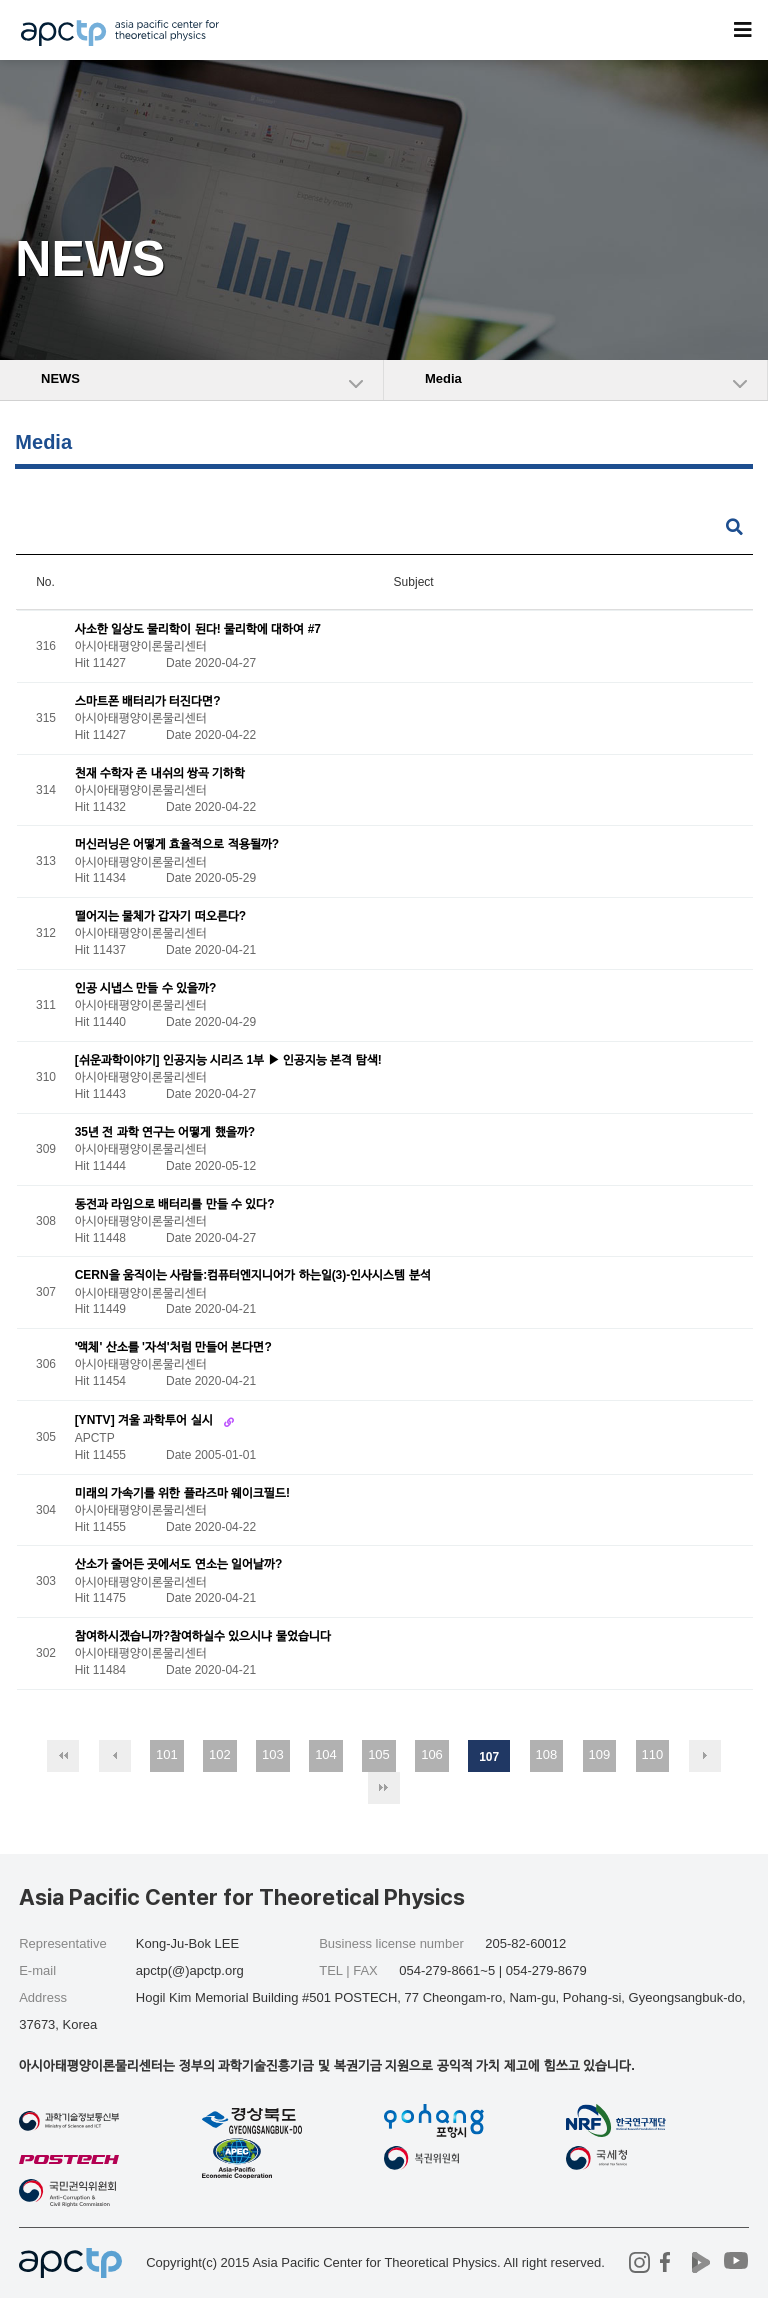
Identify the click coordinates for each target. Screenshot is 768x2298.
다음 (705, 1756)
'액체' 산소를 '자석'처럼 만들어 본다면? (173, 1348)
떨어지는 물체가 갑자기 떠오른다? (160, 917)
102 (220, 1754)
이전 (115, 1756)
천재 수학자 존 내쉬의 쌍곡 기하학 (160, 773)
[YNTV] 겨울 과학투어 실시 (145, 1420)
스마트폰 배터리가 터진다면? (148, 701)
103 (273, 1754)
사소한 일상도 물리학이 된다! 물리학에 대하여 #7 (198, 629)
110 (653, 1754)
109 (600, 1754)
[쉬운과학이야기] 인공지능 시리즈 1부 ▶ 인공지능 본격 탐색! (228, 1060)
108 (547, 1754)
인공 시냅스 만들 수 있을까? (146, 988)
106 (432, 1754)
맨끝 (384, 1788)
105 (379, 1754)
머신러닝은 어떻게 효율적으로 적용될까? (177, 845)
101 (167, 1754)
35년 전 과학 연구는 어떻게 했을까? (165, 1132)
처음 (63, 1756)
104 (326, 1754)
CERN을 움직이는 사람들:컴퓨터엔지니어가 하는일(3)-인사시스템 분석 (253, 1276)
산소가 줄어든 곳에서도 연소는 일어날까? (179, 1565)
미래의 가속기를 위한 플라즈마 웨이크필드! (182, 1493)
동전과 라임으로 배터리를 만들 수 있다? (175, 1204)
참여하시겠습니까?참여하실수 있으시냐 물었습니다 (203, 1637)
